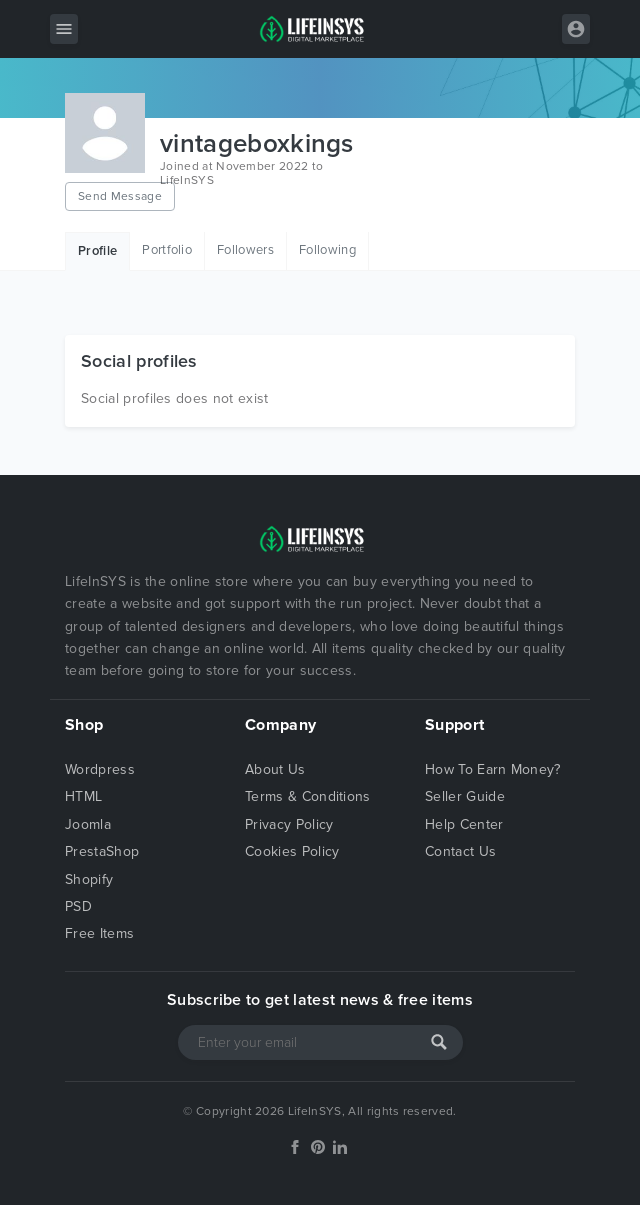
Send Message (120, 196)
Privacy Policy (289, 824)
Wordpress (100, 769)
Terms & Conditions (308, 796)
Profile (97, 251)
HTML (83, 796)
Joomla (88, 824)
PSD (78, 906)
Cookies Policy (292, 851)
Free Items (99, 933)
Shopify (89, 879)
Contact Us (460, 851)
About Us (275, 769)
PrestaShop (102, 851)
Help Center (464, 824)
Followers (245, 250)
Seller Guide (465, 796)
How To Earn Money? (493, 769)
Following (327, 250)
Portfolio (167, 250)
